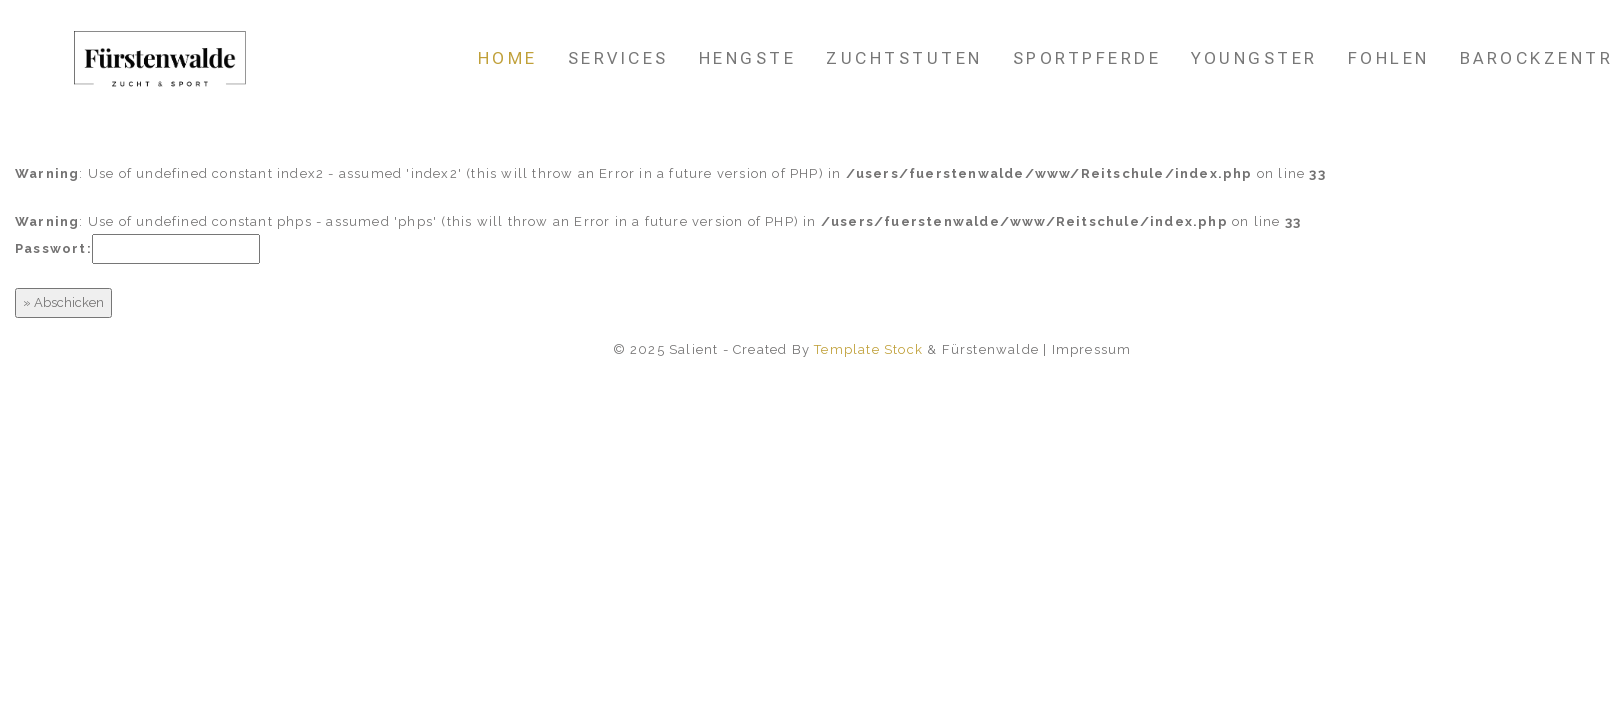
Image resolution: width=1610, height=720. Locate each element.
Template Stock (868, 349)
